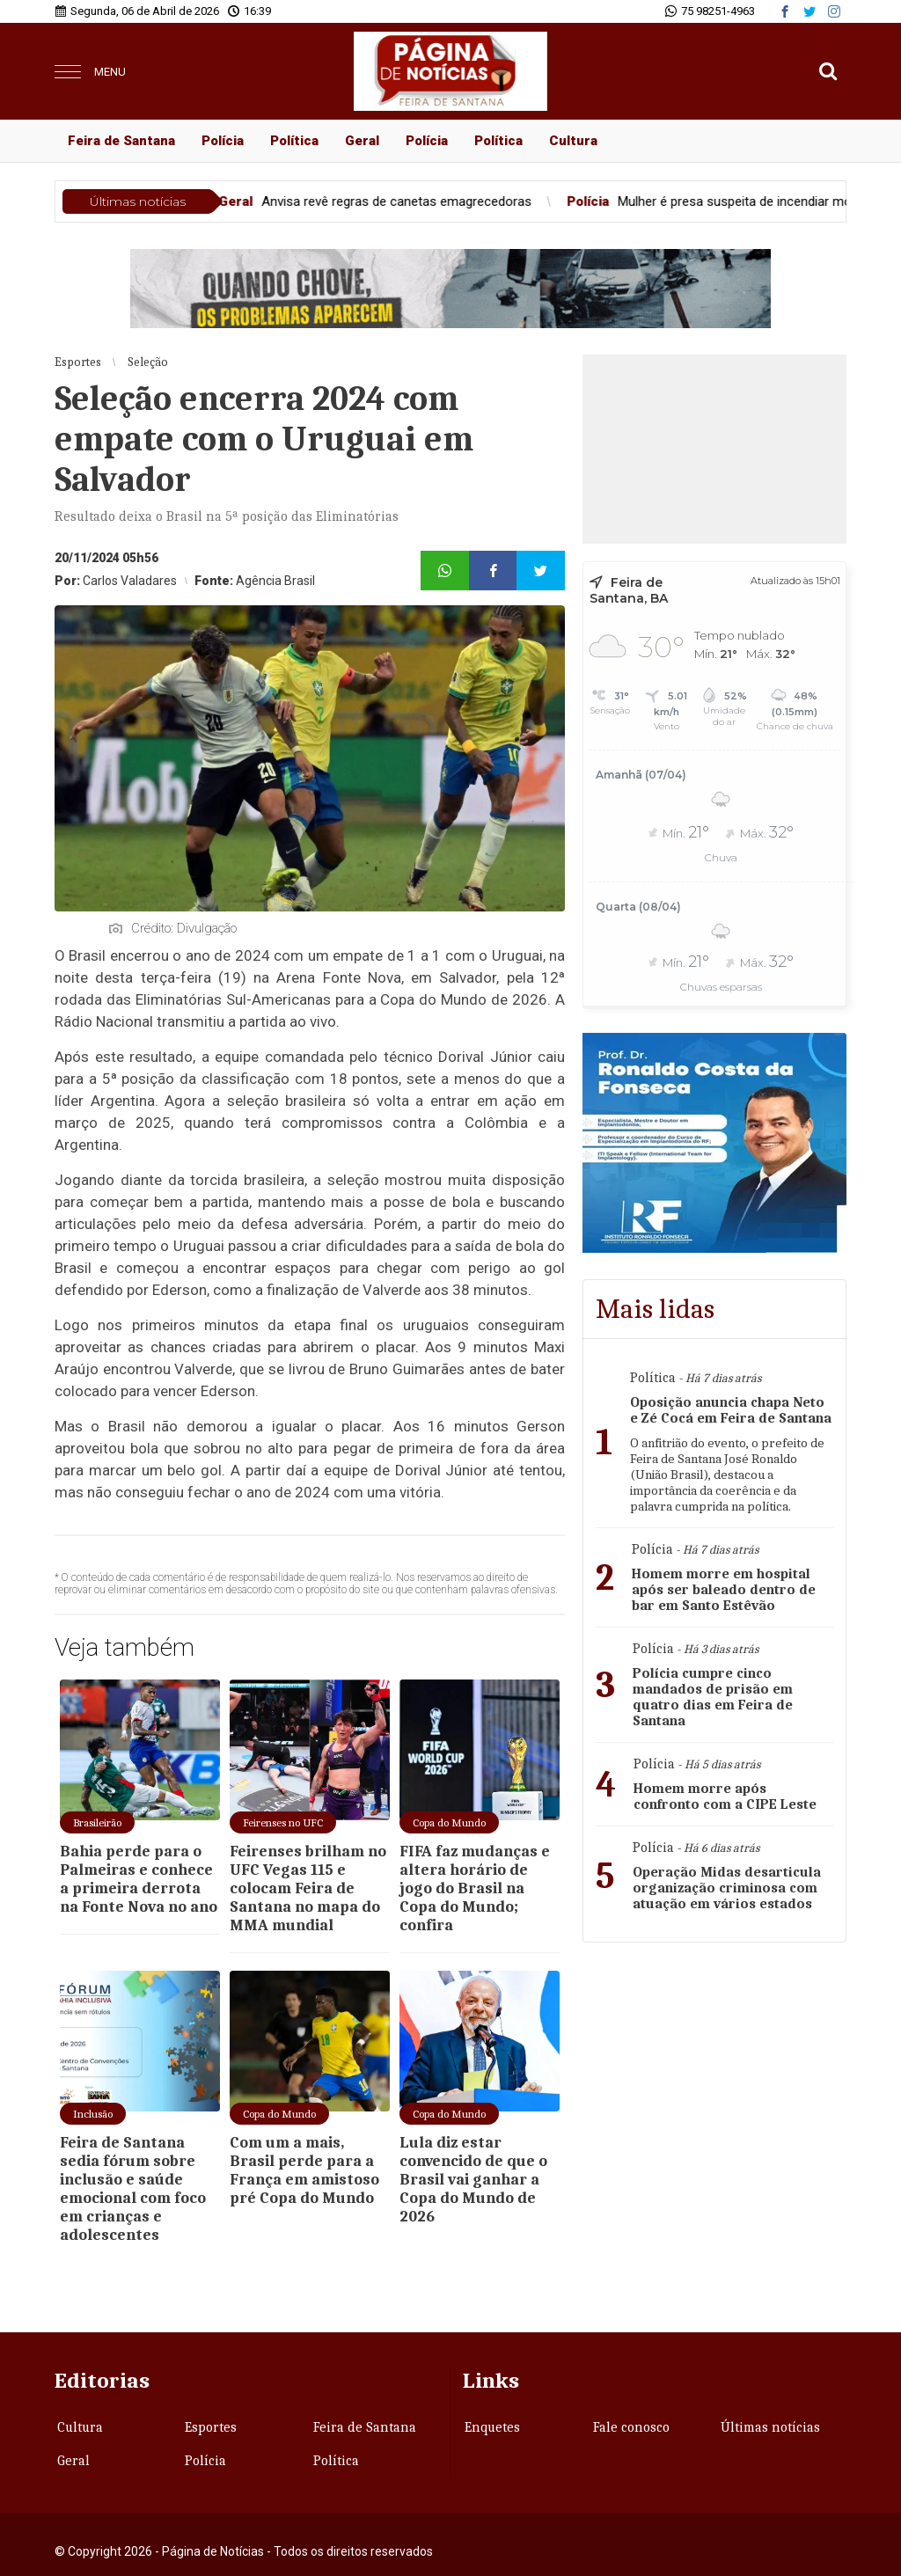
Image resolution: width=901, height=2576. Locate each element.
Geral (362, 141)
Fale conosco (631, 2427)
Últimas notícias (770, 2427)
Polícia (222, 141)
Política (294, 141)
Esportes (211, 2427)
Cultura (573, 141)
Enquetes (492, 2427)
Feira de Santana (121, 141)
